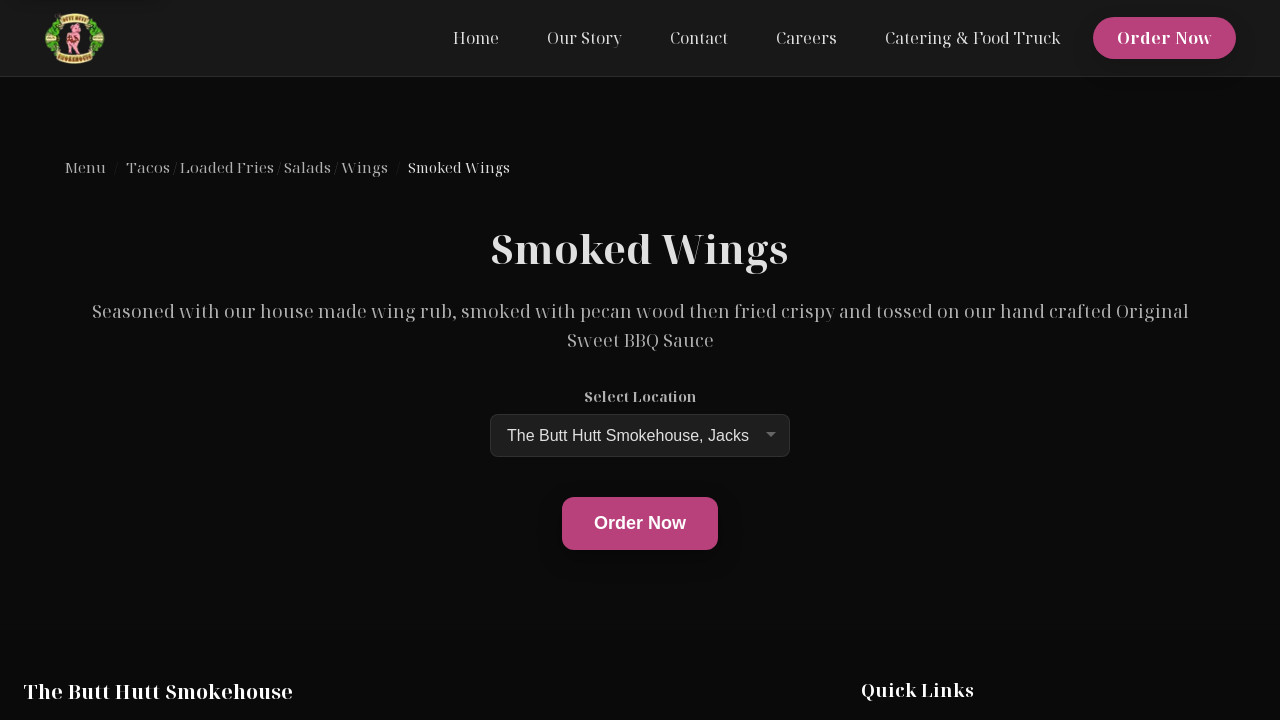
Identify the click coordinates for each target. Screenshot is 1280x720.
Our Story (584, 38)
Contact (699, 38)
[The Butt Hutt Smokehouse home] (74, 38)
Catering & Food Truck (973, 38)
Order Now (1164, 38)
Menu (85, 167)
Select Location (640, 396)
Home (476, 38)
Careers (806, 38)
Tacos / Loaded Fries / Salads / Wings (257, 167)
